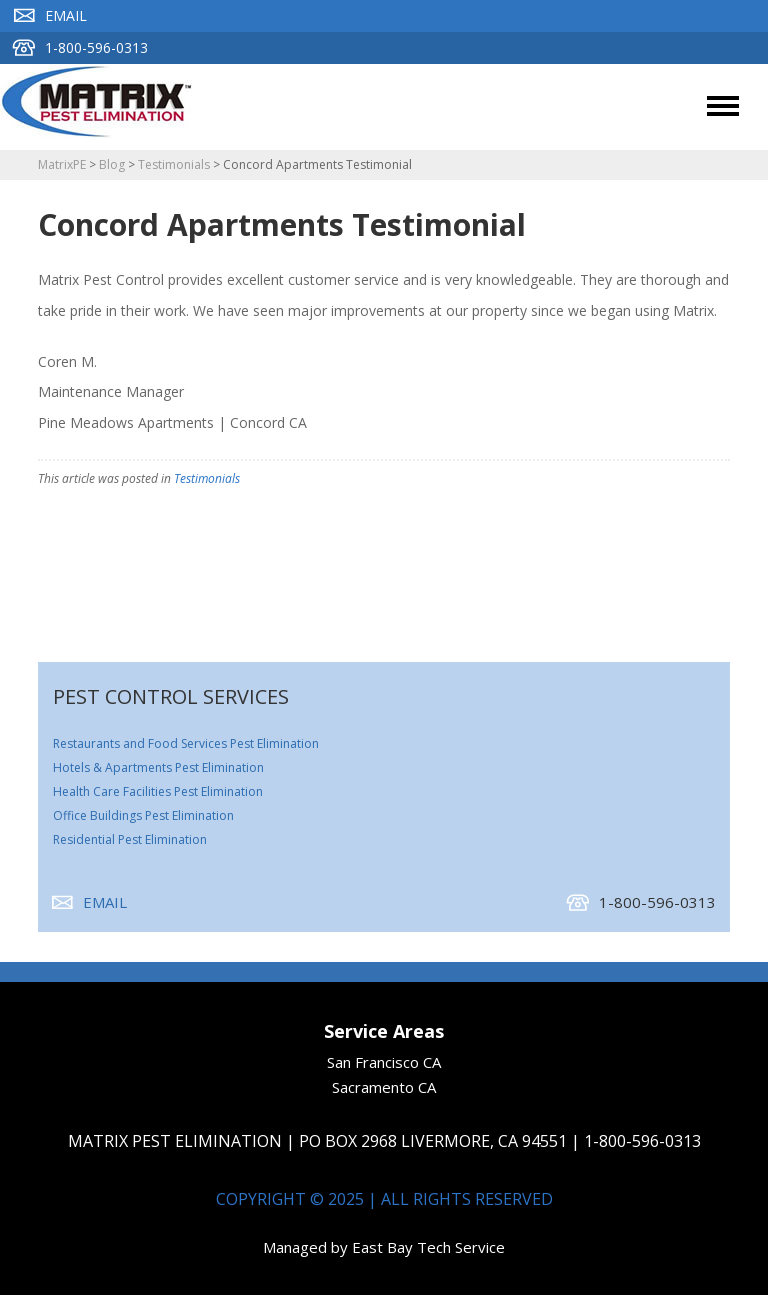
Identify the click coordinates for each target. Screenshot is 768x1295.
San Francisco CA (384, 1062)
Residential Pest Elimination (130, 839)
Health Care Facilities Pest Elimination (158, 791)
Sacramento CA (384, 1087)
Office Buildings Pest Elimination (143, 815)
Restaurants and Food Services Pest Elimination (186, 743)
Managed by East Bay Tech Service (384, 1247)
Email (50, 15)
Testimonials (174, 164)
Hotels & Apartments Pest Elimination (158, 767)
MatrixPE (62, 164)
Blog (112, 164)
